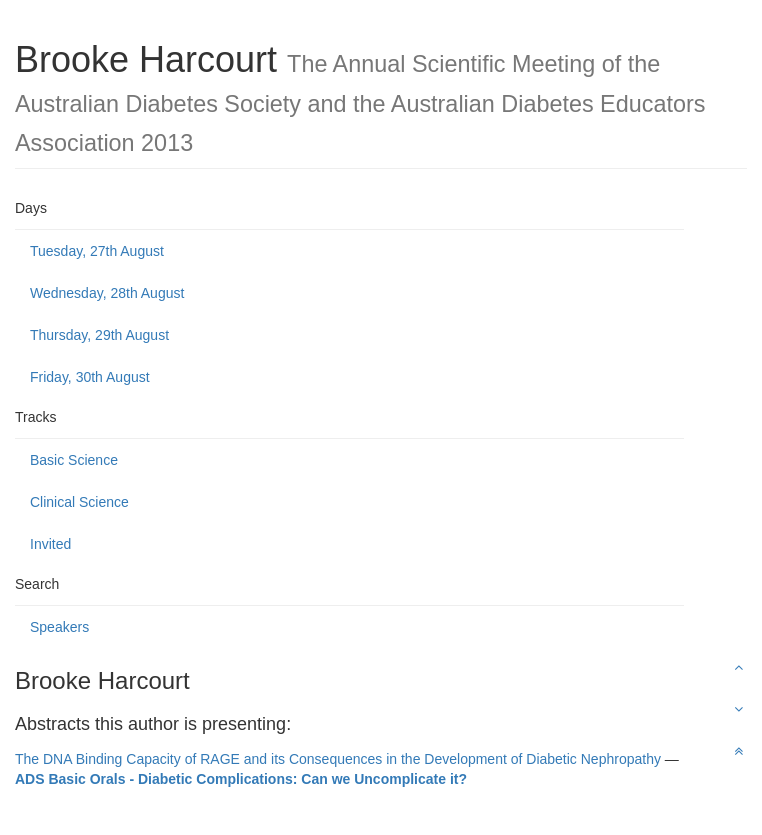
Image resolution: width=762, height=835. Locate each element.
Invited (50, 544)
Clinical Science (79, 502)
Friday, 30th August (90, 377)
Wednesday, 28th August (107, 293)
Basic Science (74, 460)
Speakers (59, 627)
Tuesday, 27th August (97, 251)
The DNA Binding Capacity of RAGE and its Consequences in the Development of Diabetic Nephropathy (338, 759)
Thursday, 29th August (99, 335)
